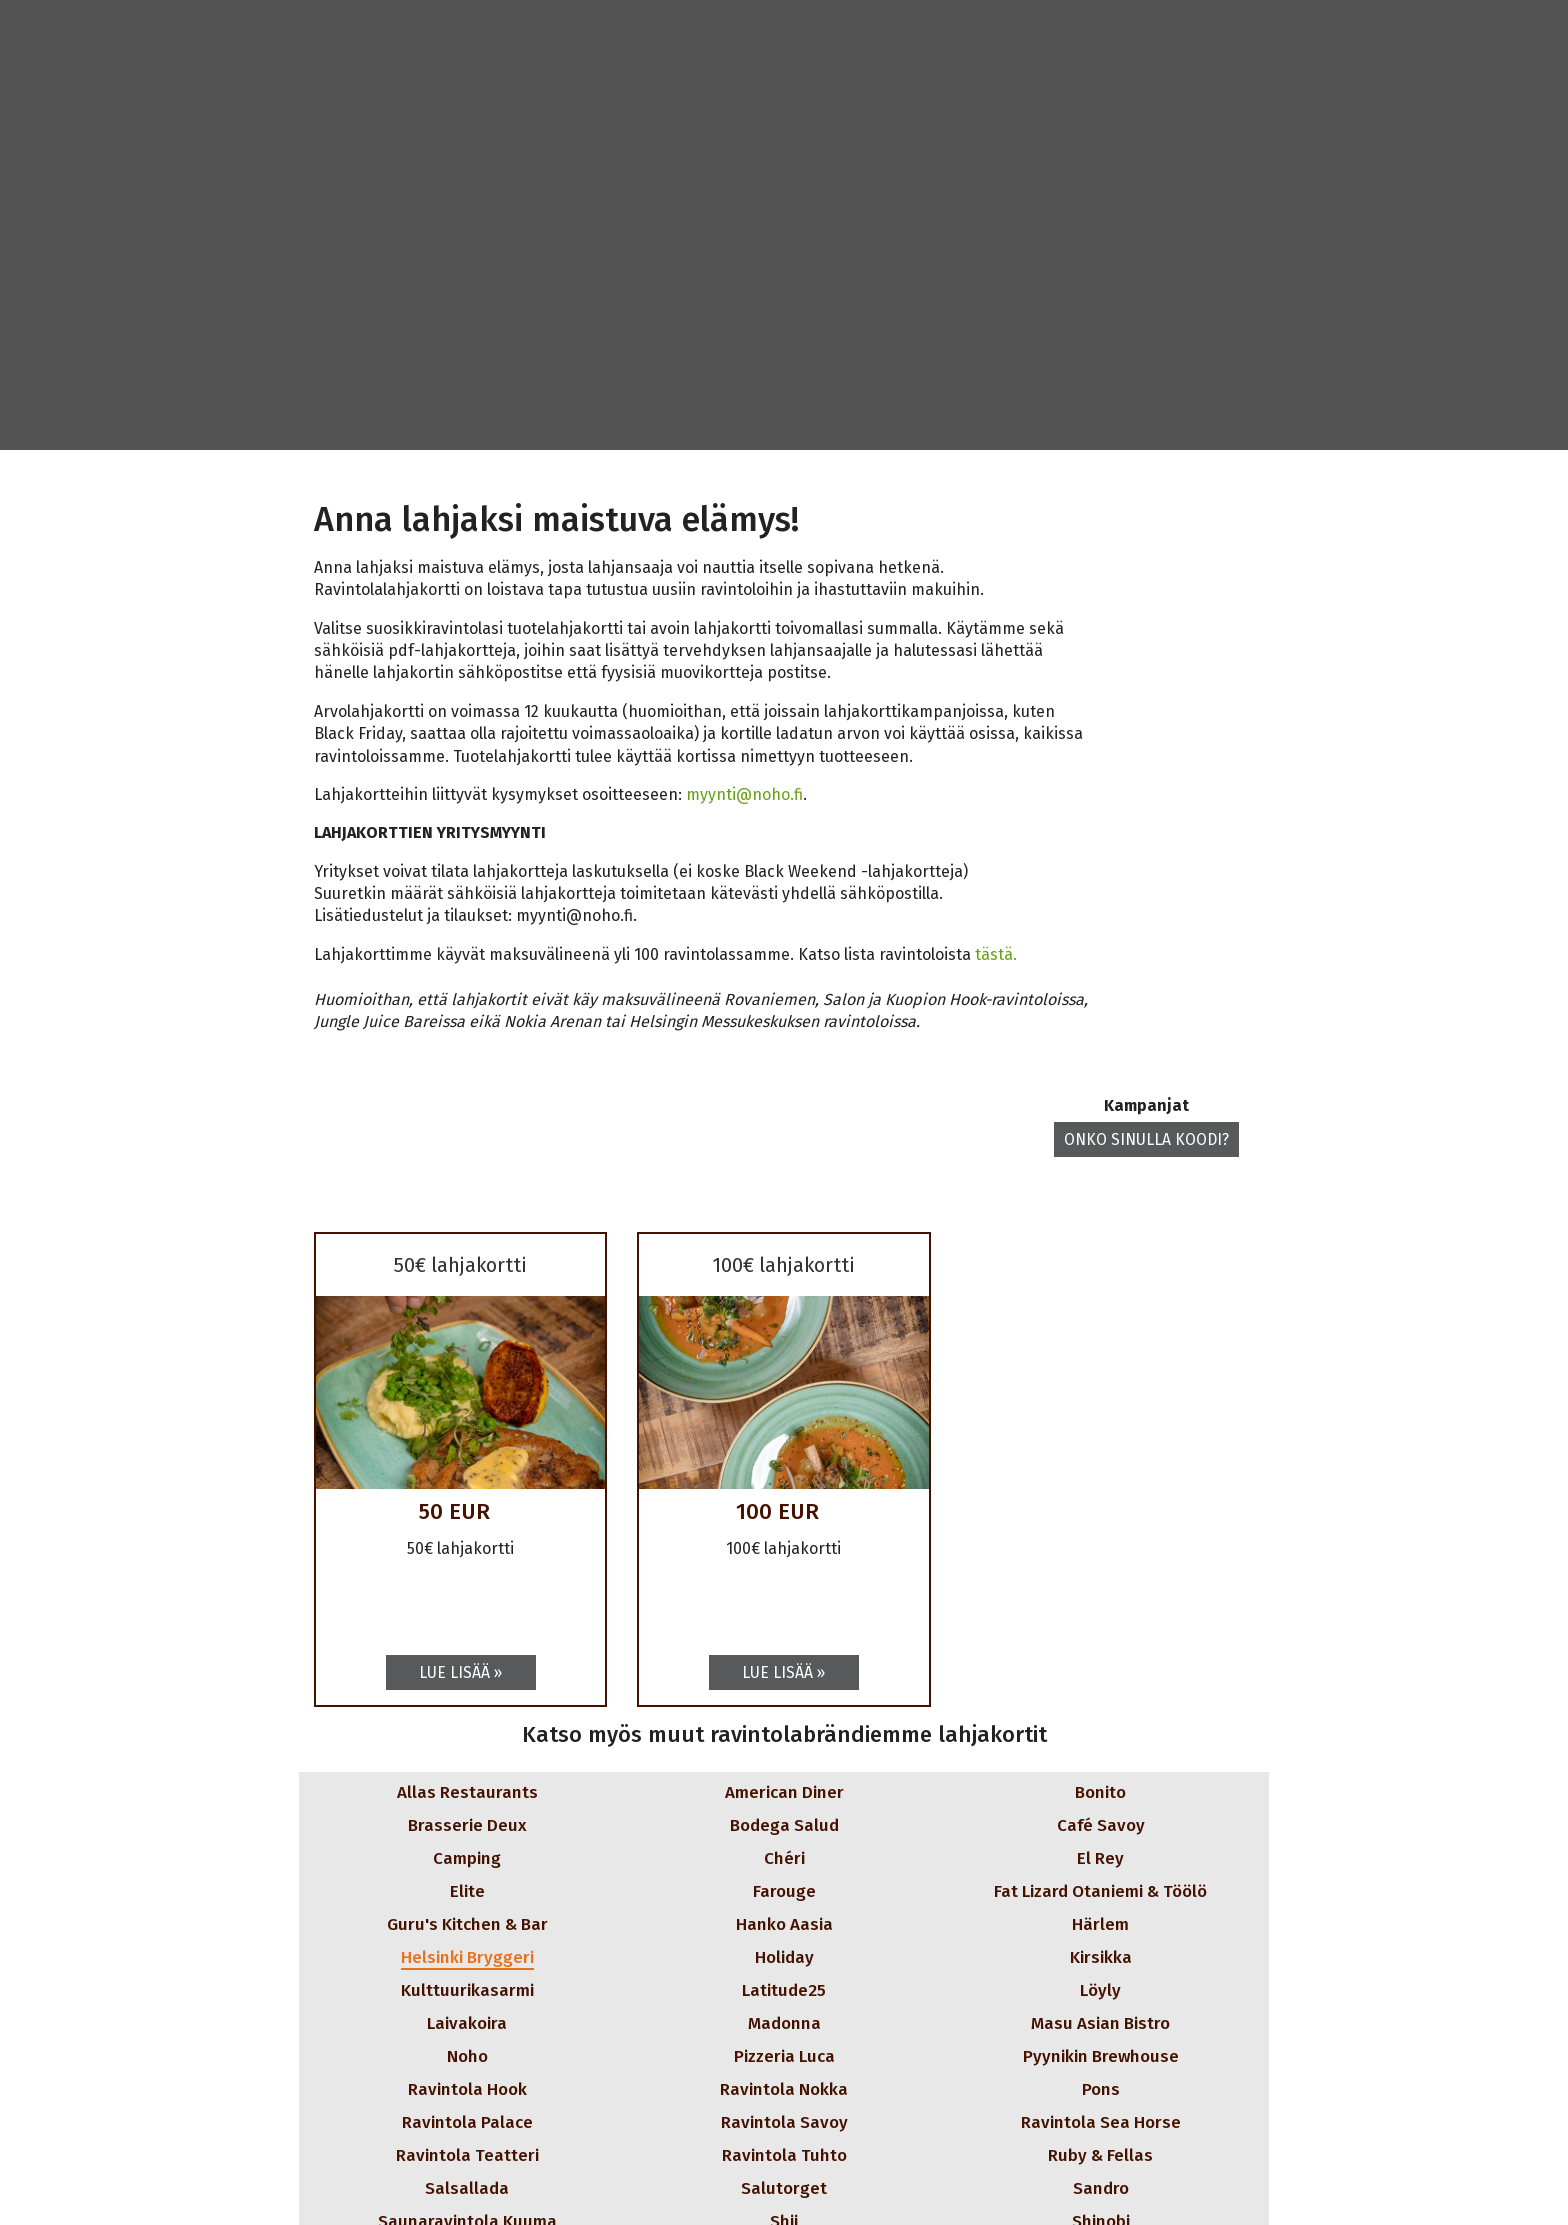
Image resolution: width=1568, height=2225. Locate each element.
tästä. (996, 954)
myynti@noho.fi (744, 794)
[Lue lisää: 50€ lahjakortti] (461, 1672)
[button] (425, 1792)
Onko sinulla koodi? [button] (1145, 1139)
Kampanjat (1145, 1106)
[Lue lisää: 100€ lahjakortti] (784, 1672)
